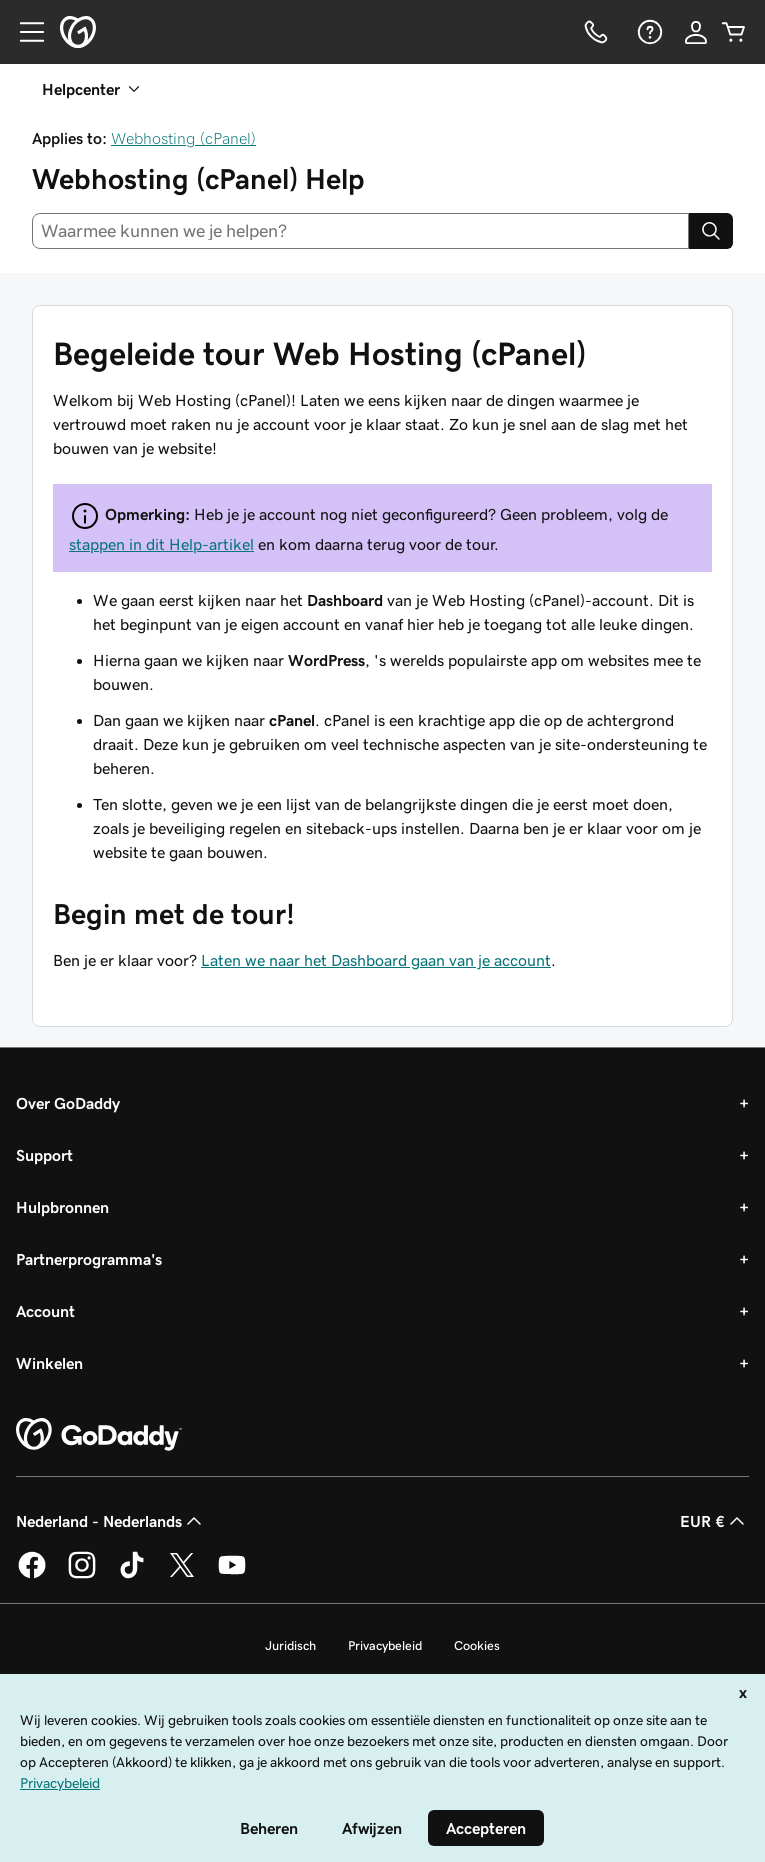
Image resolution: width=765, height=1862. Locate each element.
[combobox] (360, 231)
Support (44, 1155)
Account (45, 1311)
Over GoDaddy (68, 1103)
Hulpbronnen (62, 1207)
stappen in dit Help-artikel (161, 544)
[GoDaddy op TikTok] (132, 1575)
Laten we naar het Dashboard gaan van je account (376, 960)
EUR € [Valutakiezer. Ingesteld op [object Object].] (714, 1521)
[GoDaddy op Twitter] (182, 1575)
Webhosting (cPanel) (183, 138)
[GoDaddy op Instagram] (82, 1575)
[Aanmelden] (696, 32)
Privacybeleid (385, 1645)
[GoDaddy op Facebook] (32, 1575)
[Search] (711, 231)
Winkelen (49, 1363)
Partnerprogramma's (89, 1259)
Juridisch (290, 1645)
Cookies (477, 1645)
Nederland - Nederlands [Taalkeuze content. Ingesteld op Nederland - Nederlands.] (111, 1521)
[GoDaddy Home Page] (99, 1435)
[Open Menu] (24, 32)
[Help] (648, 32)
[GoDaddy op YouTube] (232, 1575)
